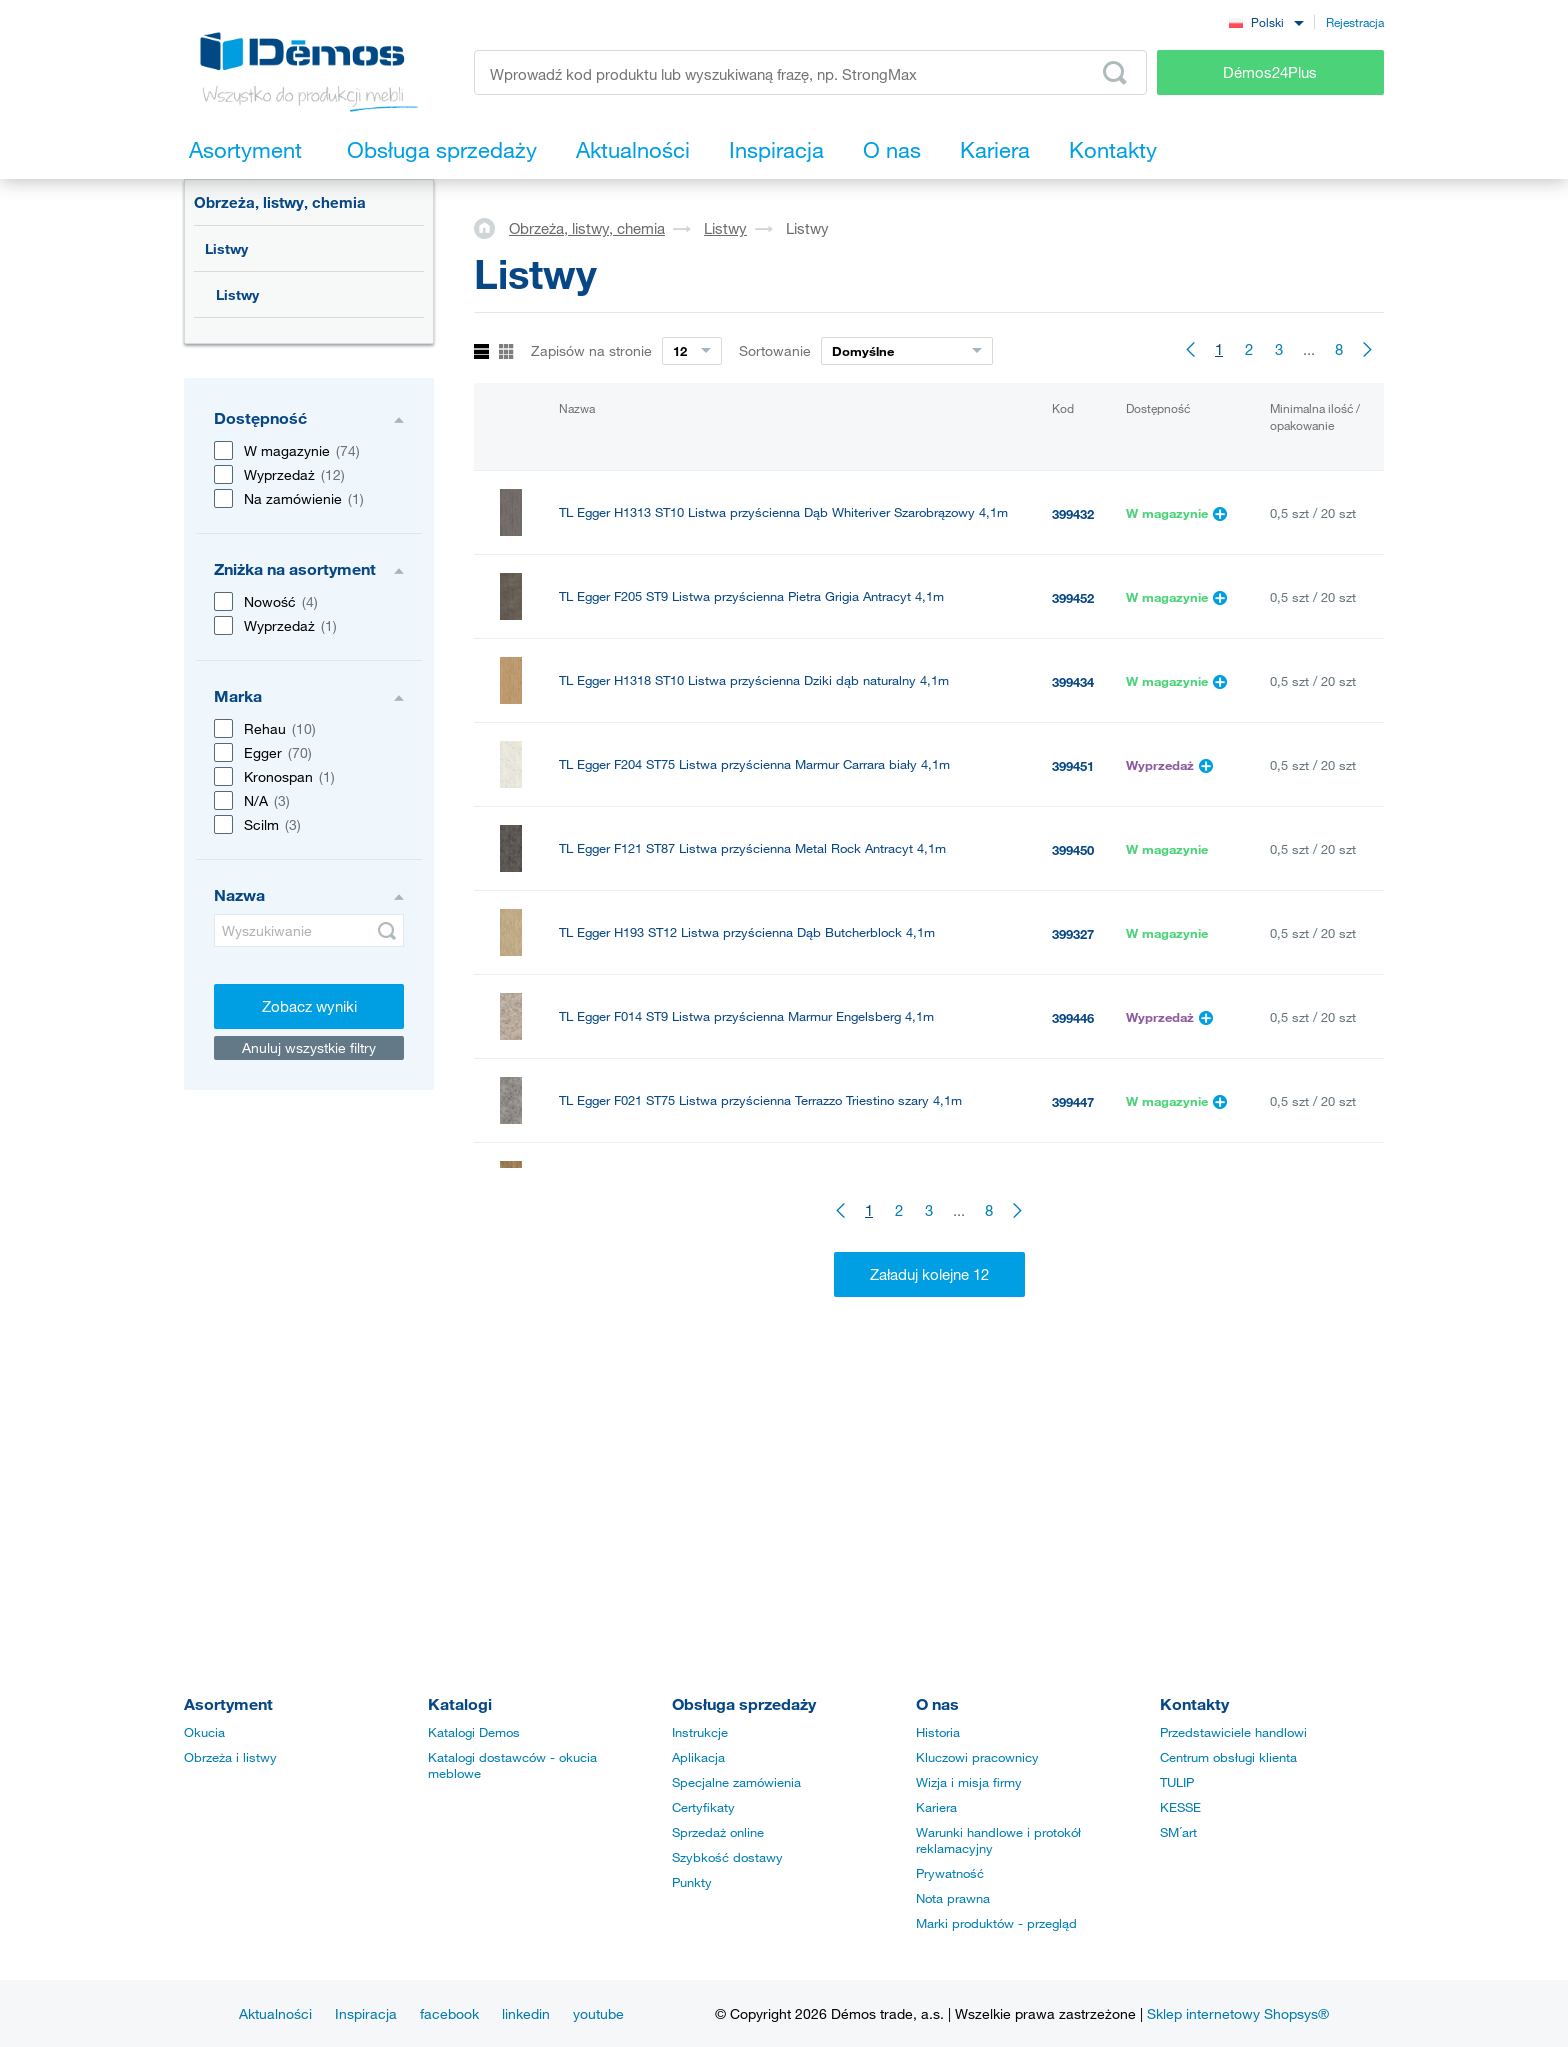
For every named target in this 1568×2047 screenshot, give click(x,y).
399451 (1073, 766)
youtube (598, 2013)
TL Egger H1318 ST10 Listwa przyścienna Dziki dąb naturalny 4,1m (754, 680)
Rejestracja (1355, 22)
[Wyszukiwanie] (309, 930)
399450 (1073, 850)
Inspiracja (366, 2013)
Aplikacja (698, 1757)
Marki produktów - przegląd (996, 1923)
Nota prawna (953, 1898)
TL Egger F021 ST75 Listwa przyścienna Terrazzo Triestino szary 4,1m (760, 1100)
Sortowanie (775, 350)
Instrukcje (700, 1732)
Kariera (936, 1807)
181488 (1073, 1354)
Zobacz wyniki (309, 1006)
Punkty (692, 1882)
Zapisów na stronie (591, 350)
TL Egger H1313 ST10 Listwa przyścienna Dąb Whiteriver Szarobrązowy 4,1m (783, 512)
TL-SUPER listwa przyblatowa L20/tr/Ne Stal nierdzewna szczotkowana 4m (776, 1268)
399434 (1073, 682)
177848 (1073, 1438)
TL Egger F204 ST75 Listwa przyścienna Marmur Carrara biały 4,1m (754, 764)
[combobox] (1266, 21)
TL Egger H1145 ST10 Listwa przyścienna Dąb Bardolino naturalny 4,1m (768, 1436)
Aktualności (275, 2013)
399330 (1073, 1186)
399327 (1073, 934)
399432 (1073, 514)
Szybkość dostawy (727, 1857)
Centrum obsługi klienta (1228, 1757)
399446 (1073, 1018)
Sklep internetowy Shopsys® (1238, 2013)
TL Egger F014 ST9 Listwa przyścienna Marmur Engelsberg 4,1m (746, 1016)
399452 (1073, 598)
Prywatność (950, 1873)
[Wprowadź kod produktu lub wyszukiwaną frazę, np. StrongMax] (810, 72)
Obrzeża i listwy (230, 1757)
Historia (938, 1732)
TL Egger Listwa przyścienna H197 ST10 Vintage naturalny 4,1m (744, 1184)
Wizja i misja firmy (969, 1782)
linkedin (526, 2013)
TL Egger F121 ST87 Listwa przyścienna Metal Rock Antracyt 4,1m (752, 848)
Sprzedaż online (718, 1832)
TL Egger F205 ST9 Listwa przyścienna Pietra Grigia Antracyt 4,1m (751, 596)
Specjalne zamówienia (736, 1782)
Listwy (226, 248)
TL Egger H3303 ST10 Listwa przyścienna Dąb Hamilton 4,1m (737, 1352)
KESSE (1180, 1807)
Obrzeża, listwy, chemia (280, 202)
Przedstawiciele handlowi (1233, 1732)
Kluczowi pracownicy (977, 1757)
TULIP (1177, 1782)
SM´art (1178, 1832)
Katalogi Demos (474, 1732)
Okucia (204, 1732)
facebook (449, 2013)
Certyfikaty (703, 1807)
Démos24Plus (1270, 72)
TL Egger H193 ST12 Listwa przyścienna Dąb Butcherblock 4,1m (747, 932)
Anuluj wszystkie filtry (309, 1047)
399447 (1073, 1102)
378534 (1073, 1270)
